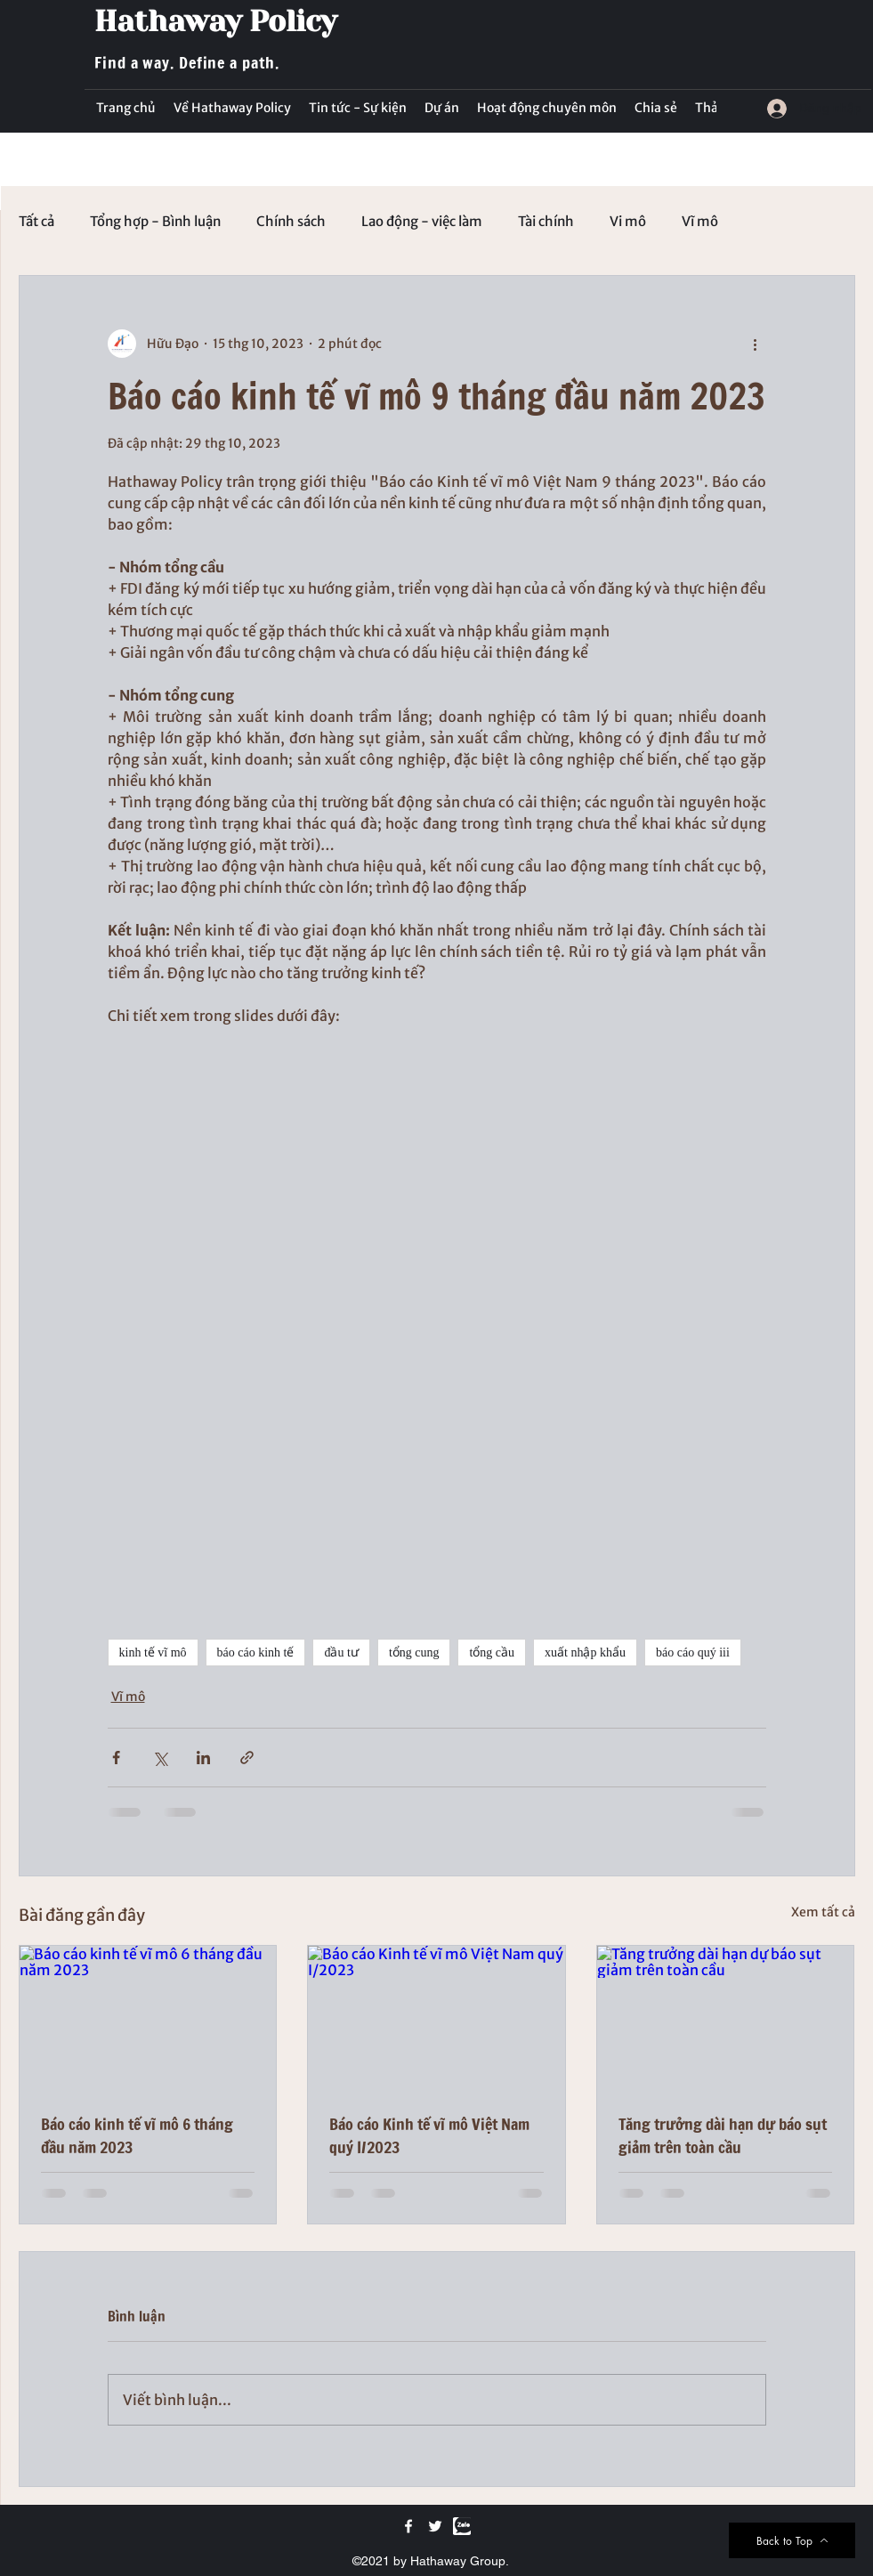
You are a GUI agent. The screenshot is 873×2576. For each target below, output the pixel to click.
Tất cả (36, 222)
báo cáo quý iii (693, 1652)
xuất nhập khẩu (585, 1652)
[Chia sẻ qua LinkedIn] (203, 1757)
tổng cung (414, 1652)
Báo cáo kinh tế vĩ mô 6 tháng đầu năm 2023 (137, 2135)
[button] (358, 108)
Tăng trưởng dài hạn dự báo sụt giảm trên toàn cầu (722, 2135)
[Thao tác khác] (755, 343)
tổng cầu (491, 1652)
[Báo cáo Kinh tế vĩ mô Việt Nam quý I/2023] (436, 2018)
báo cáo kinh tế (256, 1652)
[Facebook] (408, 2526)
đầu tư (341, 1652)
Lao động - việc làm (421, 222)
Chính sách (291, 222)
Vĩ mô (700, 222)
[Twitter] (435, 2526)
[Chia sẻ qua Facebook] (116, 1757)
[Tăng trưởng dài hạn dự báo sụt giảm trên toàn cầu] (725, 2018)
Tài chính (546, 222)
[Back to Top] (792, 2540)
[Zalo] (462, 2526)
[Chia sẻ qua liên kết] (246, 1757)
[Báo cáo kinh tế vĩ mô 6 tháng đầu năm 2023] (148, 2018)
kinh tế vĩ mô (153, 1652)
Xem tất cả (823, 1912)
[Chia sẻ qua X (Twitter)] (159, 1757)
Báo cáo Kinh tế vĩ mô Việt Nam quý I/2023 (429, 2135)
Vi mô (628, 222)
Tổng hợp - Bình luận (155, 222)
